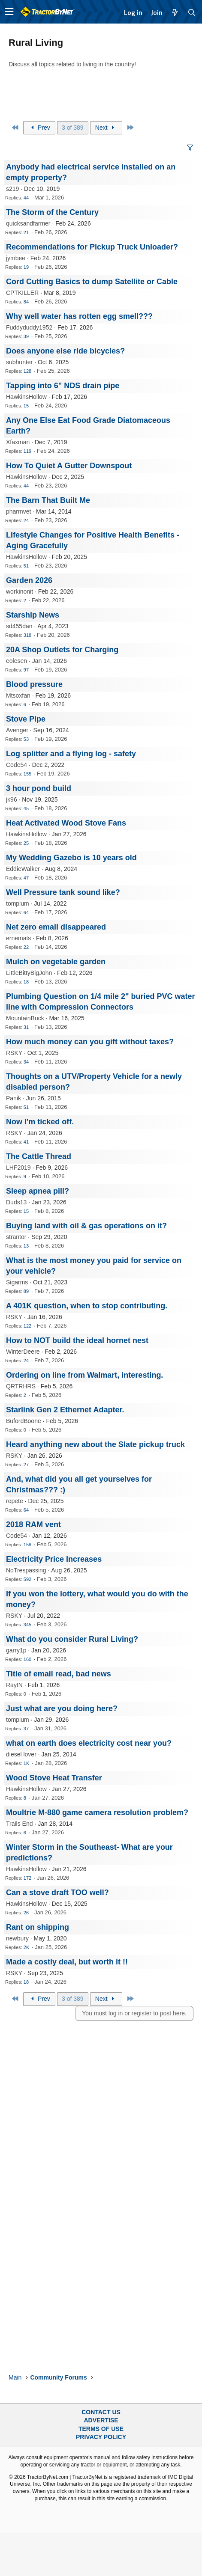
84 (26, 301)
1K (26, 1763)
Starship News (32, 615)
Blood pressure (34, 684)
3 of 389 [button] (73, 127)
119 (27, 451)
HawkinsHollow (26, 396)
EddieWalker (23, 868)
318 (27, 635)
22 (26, 947)
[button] (9, 12)
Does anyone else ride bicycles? (65, 351)
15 (26, 405)
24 (26, 520)
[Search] (192, 12)
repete (14, 1500)
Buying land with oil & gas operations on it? (86, 1225)
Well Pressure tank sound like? (63, 892)
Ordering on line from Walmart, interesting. (84, 1375)
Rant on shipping (37, 1927)
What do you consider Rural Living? (72, 1639)
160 (27, 1659)
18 (26, 981)
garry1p (16, 1650)
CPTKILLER (22, 292)
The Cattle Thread (38, 1156)
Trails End (19, 1823)
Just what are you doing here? (62, 1708)
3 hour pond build (38, 788)
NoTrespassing (26, 1570)
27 (26, 1464)
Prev (39, 127)
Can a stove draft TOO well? (57, 1892)
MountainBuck (25, 1018)
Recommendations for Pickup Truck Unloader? (92, 247)
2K (26, 1947)
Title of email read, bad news (58, 1674)
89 (26, 1291)
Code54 (16, 764)
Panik (13, 1098)
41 (26, 1141)
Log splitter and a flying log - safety (71, 753)
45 (26, 808)
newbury (17, 1938)
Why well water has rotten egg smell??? (79, 316)
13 (26, 1245)
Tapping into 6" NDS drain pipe (62, 385)
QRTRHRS (21, 1386)
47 (26, 877)
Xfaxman (18, 442)
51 (26, 565)
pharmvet (18, 511)
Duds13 (16, 1202)
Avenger (17, 730)
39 (26, 336)
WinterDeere (23, 1351)
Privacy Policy (101, 2436)
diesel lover (21, 1754)
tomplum (17, 903)
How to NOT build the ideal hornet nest (77, 1340)
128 (27, 371)
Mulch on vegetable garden (56, 961)
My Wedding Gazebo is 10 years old (71, 857)
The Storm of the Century (52, 212)
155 (27, 773)
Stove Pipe (25, 719)
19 (26, 267)
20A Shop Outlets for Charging (62, 649)
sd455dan (19, 626)
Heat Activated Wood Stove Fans (66, 823)
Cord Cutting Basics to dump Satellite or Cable (92, 281)
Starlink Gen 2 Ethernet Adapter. (65, 1409)
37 (26, 1728)
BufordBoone (23, 1420)
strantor (16, 1236)
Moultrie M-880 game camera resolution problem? (97, 1812)
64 (26, 912)
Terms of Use (101, 2428)
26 (26, 1912)
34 (26, 1061)
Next (106, 127)
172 (27, 1878)
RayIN (14, 1685)
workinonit (19, 591)
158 (27, 1544)
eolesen (16, 660)
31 (26, 1027)
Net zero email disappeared (56, 927)
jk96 (11, 799)
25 (26, 843)
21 (26, 232)
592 (27, 1579)
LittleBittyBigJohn (29, 972)
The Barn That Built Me (48, 500)
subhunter (19, 362)
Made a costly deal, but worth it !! (67, 1962)
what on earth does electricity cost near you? (89, 1743)
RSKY (14, 1052)
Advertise (101, 2420)
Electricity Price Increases (54, 1559)
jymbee (15, 258)
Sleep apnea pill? (37, 1191)
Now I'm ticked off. (40, 1121)
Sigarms (17, 1282)
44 (26, 197)
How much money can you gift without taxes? (90, 1041)
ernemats (18, 938)
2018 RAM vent (33, 1524)
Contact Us (101, 2412)
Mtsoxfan (18, 695)
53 (26, 739)
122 (27, 1325)
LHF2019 (18, 1167)
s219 (12, 188)
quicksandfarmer (28, 223)
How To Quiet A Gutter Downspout (69, 465)
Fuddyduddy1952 (29, 327)
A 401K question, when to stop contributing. (86, 1305)
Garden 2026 (29, 580)
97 (26, 669)
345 (27, 1624)
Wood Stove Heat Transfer (54, 1778)
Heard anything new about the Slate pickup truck (95, 1444)
